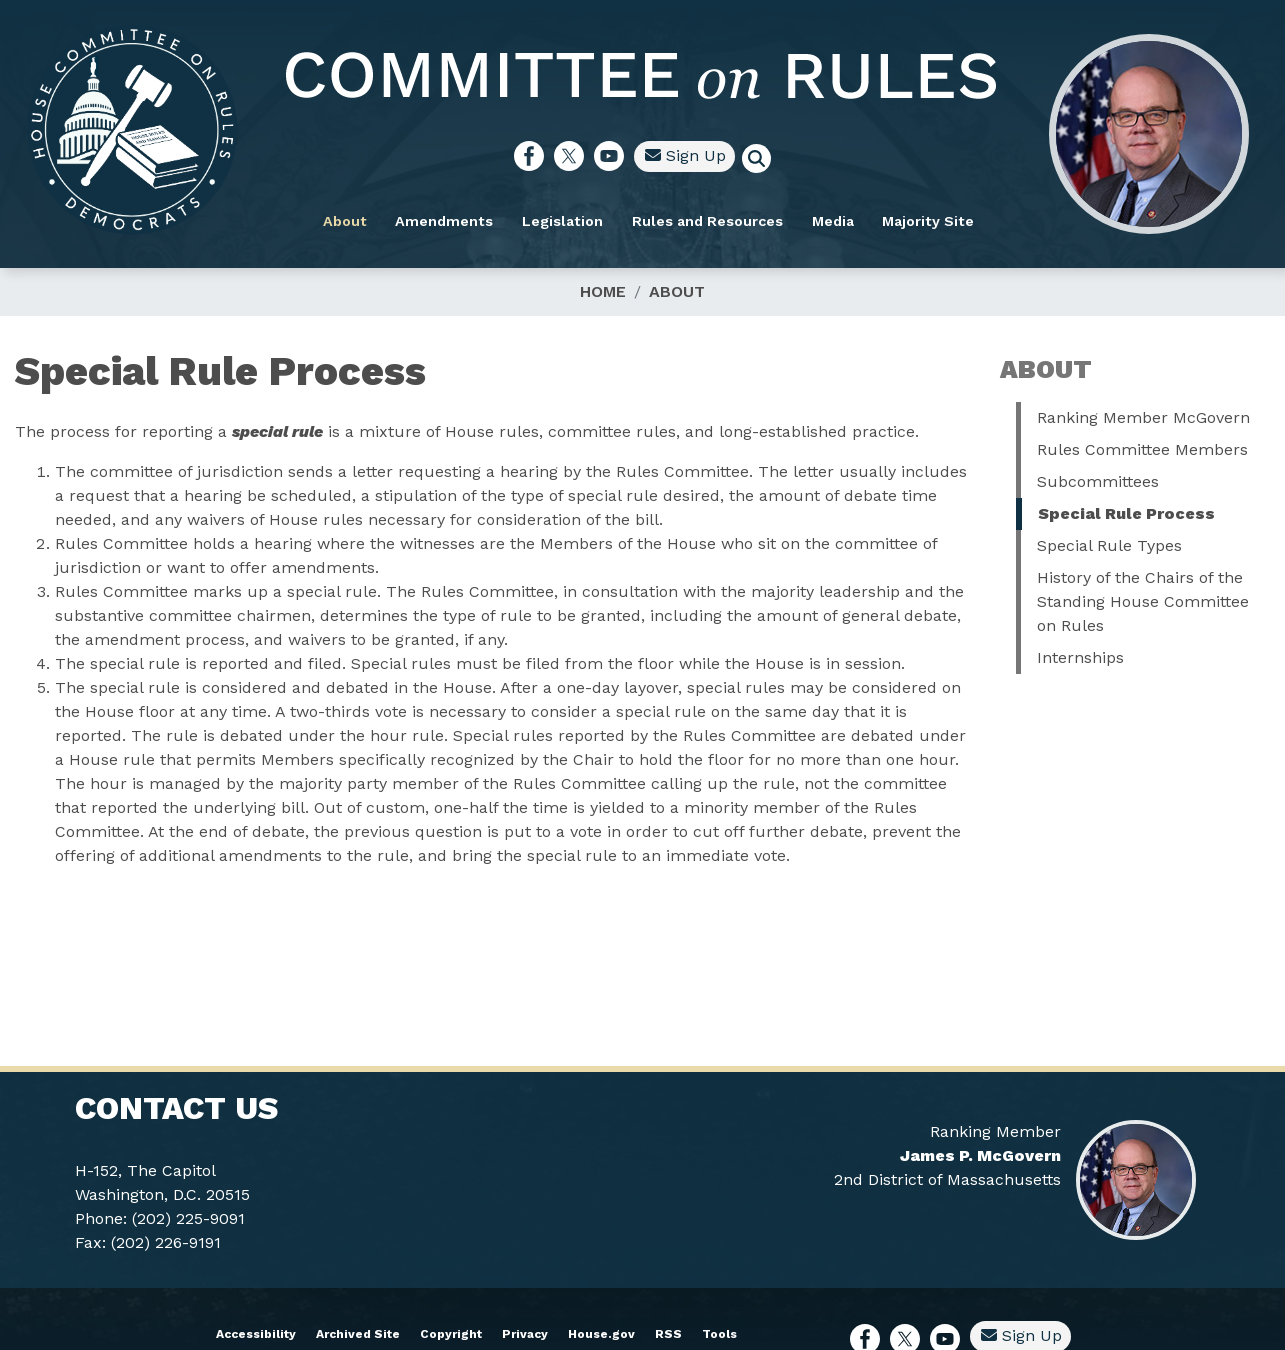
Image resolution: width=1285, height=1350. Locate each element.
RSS (668, 1334)
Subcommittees (1098, 481)
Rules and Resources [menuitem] (758, 216)
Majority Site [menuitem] (980, 216)
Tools (719, 1334)
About (677, 291)
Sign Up (736, 150)
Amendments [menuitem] (496, 216)
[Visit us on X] (625, 151)
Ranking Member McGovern (1143, 417)
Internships (1080, 657)
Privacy (525, 1334)
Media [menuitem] (884, 216)
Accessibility (256, 1334)
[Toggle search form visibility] (814, 156)
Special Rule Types (1109, 545)
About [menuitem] (396, 216)
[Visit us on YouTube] (665, 151)
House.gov (601, 1334)
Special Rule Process (1126, 513)
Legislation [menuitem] (614, 216)
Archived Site (358, 1334)
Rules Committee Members (1142, 449)
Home (603, 291)
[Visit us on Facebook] (585, 151)
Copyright (451, 1334)
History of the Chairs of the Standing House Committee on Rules (1143, 601)
